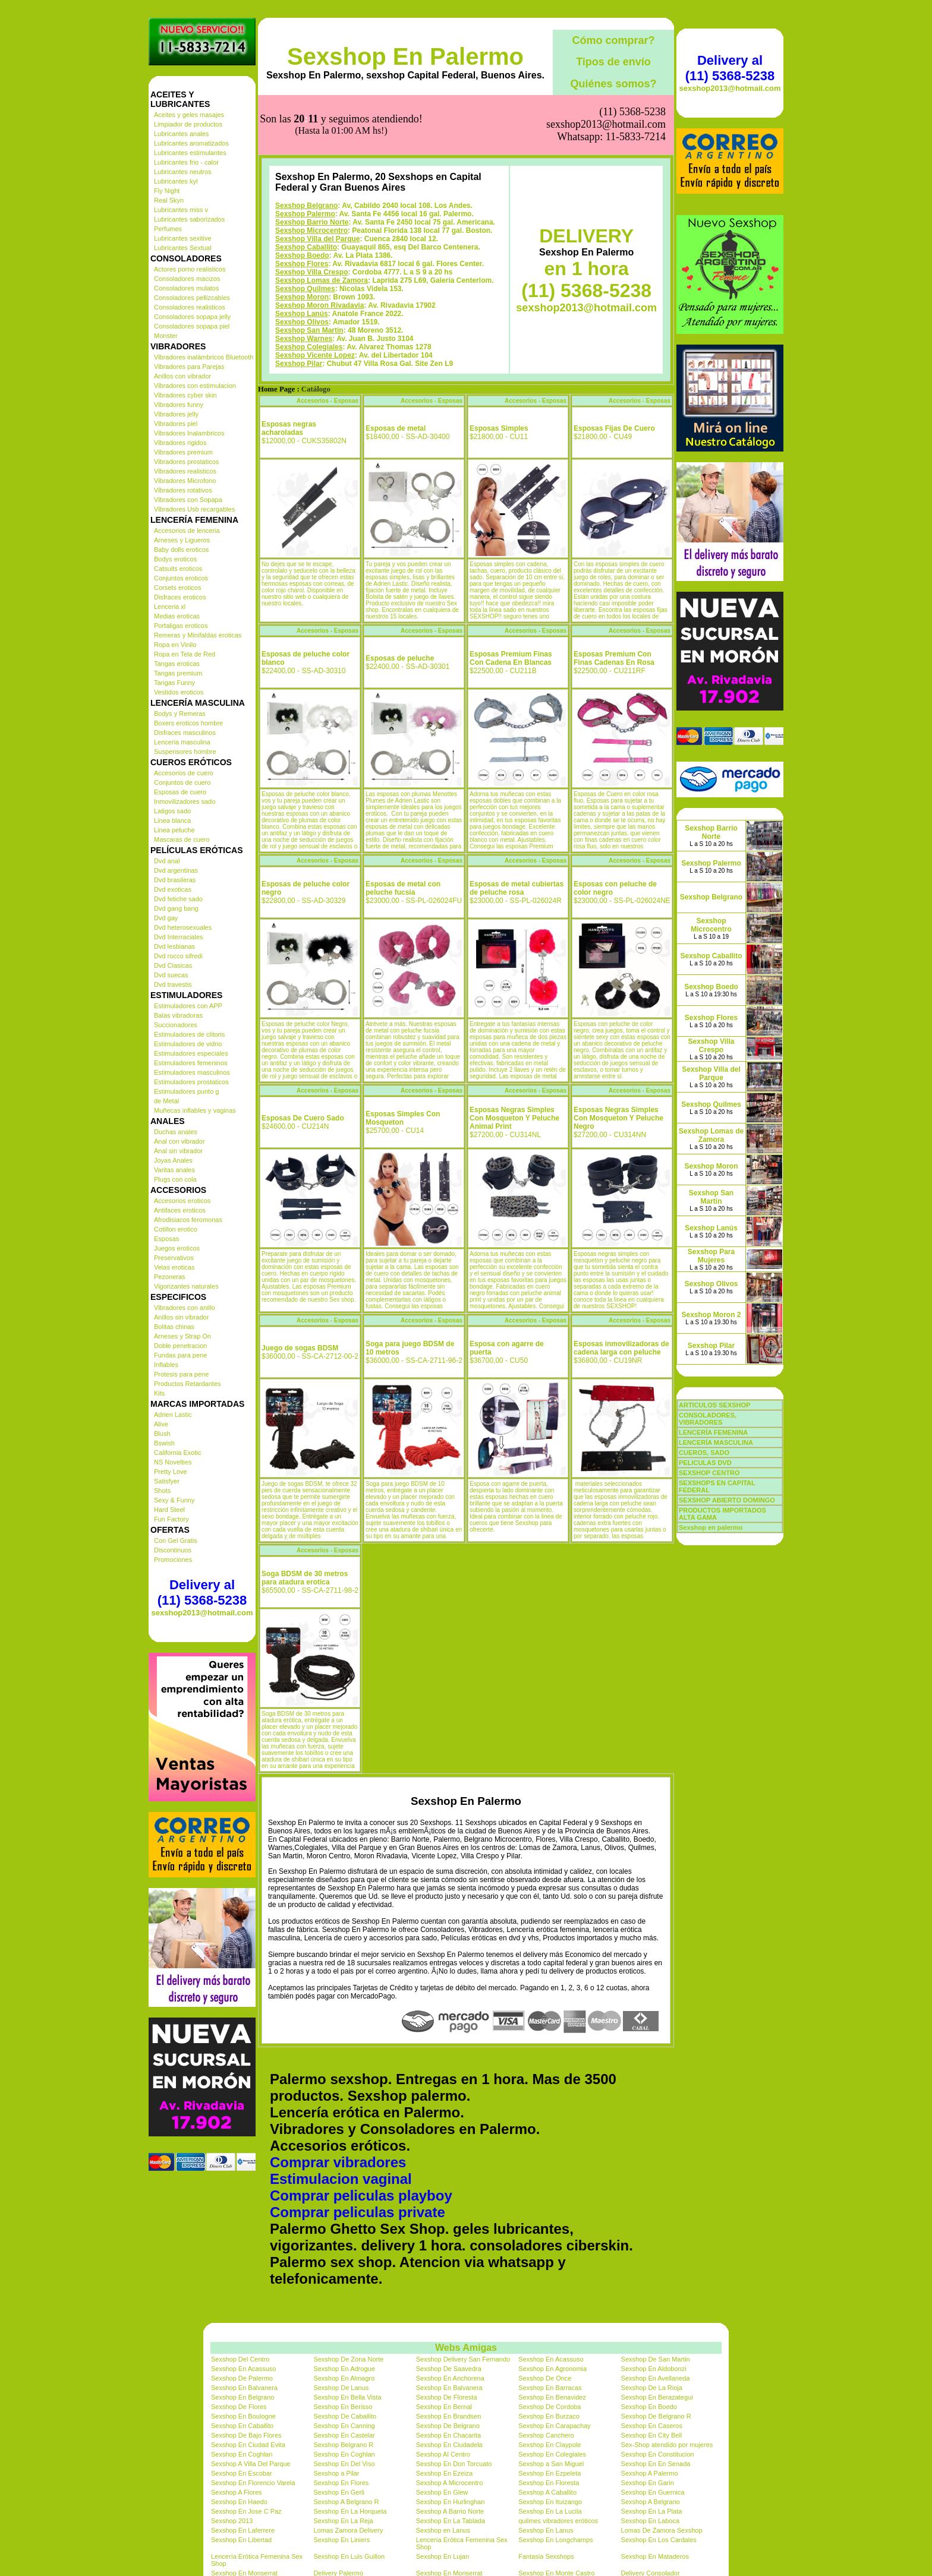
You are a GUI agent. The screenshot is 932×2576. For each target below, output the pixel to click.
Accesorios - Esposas (327, 400)
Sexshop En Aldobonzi (654, 2368)
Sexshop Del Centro (240, 2359)
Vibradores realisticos (185, 471)
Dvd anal (167, 860)
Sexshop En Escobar (241, 2473)
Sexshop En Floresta (548, 2482)
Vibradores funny (178, 404)
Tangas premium (178, 673)
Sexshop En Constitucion (657, 2454)
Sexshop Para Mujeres (711, 1256)
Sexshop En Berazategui (657, 2397)
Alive (161, 1424)
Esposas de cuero (180, 791)
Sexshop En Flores (341, 2482)
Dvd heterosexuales (183, 927)
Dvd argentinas (176, 870)
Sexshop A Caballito (547, 2492)
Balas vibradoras (178, 1015)
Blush (162, 1433)
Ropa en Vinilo (175, 644)
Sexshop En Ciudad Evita (248, 2444)
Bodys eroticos (175, 559)
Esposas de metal (396, 428)
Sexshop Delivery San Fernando (463, 2359)
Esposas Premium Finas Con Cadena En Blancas (511, 658)
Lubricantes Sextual (183, 247)
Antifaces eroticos (180, 1210)
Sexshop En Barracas (549, 2387)
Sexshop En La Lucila (549, 2511)
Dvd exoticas (172, 889)
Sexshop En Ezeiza (444, 2473)
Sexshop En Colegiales (552, 2454)
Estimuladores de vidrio (188, 1043)
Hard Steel (169, 1509)
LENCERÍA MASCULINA (716, 1442)
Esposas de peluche (400, 658)
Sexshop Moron (302, 297)
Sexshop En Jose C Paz (246, 2511)
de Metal (166, 1100)
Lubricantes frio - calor (186, 162)
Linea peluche (174, 830)
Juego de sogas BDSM (300, 1348)
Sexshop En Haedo (239, 2501)
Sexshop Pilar (298, 363)
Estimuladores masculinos (192, 1072)
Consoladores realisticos (189, 307)
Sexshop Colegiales (308, 347)
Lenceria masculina (182, 742)
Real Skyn (169, 200)
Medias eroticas (177, 616)
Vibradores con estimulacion (195, 385)
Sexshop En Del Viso (343, 2463)
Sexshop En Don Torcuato (454, 2463)
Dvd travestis (173, 984)
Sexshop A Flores (236, 2492)
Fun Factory (171, 1519)
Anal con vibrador (179, 1141)
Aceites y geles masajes (189, 114)
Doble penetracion (180, 1345)
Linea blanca (172, 820)
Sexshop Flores (301, 264)
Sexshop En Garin (647, 2482)
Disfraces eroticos (180, 597)
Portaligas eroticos (181, 625)
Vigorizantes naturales (186, 1286)
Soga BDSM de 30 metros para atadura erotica (305, 1578)
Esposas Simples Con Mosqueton (403, 1118)
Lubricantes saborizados (189, 219)
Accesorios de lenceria (187, 530)
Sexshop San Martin (309, 330)
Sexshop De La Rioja (651, 2387)
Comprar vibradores (338, 2162)
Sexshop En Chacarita (448, 2435)
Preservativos (174, 1257)
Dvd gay (166, 917)
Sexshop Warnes (303, 338)
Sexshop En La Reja (343, 2520)
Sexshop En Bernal (444, 2406)
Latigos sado (172, 811)
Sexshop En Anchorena (450, 2378)
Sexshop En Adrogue (343, 2368)
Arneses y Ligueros (182, 540)
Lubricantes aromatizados (191, 143)
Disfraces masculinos (185, 732)
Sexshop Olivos (302, 322)
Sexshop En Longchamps (555, 2539)
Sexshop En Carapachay (554, 2425)
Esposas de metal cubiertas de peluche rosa (516, 888)
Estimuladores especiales (191, 1053)
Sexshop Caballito (306, 247)
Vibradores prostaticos (186, 461)
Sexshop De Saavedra (448, 2368)
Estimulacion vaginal (341, 2179)
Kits (159, 1393)
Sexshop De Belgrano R (656, 2416)
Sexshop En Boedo (649, 2406)
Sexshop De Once (544, 2378)
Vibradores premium (183, 452)
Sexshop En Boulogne (243, 2416)
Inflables (166, 1364)
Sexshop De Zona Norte (348, 2359)
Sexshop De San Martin (655, 2359)
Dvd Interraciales (178, 936)
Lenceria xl (169, 606)
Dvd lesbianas (174, 946)
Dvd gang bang (176, 908)
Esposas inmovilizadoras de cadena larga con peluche (621, 1348)
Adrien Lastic (173, 1414)
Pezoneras (169, 1276)
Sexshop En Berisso (342, 2406)
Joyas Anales (173, 1160)
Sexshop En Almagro (343, 2378)
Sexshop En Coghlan (241, 2454)
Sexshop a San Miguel (551, 2463)
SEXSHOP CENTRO (709, 1472)
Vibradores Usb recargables (194, 509)
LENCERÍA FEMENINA (713, 1432)
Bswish (164, 1443)
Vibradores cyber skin (185, 395)
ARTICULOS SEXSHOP (714, 1405)
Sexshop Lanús (301, 314)
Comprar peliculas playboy (361, 2195)
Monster (166, 335)
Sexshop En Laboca (650, 2520)
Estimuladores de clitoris (189, 1034)
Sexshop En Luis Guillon (349, 2556)
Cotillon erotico (175, 1229)
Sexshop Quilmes (305, 289)
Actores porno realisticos (189, 269)
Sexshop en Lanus (443, 2530)
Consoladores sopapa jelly (192, 316)
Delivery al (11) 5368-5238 (202, 1592)
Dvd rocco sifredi (178, 955)
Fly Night (167, 190)
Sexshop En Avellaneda (655, 2378)
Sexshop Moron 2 (711, 1315)
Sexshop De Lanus (341, 2387)
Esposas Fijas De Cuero (614, 428)
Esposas (166, 1238)
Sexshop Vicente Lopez (315, 355)
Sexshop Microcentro (311, 230)
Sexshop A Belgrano (650, 2501)
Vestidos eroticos (178, 692)
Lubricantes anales (181, 133)
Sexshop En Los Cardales (659, 2539)
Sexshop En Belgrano (242, 2397)
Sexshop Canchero (546, 2435)
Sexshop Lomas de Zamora (321, 280)
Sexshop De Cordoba (549, 2406)
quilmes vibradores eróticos (558, 2520)
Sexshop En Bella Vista (347, 2397)
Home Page (276, 389)
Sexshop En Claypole (549, 2444)
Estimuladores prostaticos (191, 1081)
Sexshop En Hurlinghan (450, 2501)
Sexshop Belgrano (306, 205)
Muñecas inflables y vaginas (195, 1110)
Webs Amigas (466, 2348)
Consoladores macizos (187, 278)
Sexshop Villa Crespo (311, 272)
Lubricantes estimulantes (190, 152)
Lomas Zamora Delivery (348, 2530)
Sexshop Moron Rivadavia (319, 305)
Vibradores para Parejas (189, 366)
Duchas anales (175, 1131)
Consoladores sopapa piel (191, 326)
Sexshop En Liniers (341, 2539)
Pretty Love (170, 1471)
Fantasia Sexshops (546, 2556)
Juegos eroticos (177, 1248)
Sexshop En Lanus (545, 2530)
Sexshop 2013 (232, 2520)
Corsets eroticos (177, 587)
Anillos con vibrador (182, 376)
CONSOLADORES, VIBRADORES (707, 1419)
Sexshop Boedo (302, 255)
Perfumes (168, 228)
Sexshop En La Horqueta (349, 2511)
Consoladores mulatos (186, 288)
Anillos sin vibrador (181, 1317)
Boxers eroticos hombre (188, 723)
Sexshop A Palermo (649, 2473)
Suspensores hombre (185, 751)
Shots (162, 1490)
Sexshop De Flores (239, 2406)
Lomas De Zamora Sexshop (662, 2530)
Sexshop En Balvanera (244, 2387)
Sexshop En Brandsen (448, 2416)
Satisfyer (167, 1481)
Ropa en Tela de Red (184, 654)
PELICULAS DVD (705, 1462)
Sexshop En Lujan (442, 2556)
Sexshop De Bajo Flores (246, 2435)
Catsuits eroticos (178, 568)
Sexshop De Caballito (344, 2416)
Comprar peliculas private (357, 2212)
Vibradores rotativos (183, 490)
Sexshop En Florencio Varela (253, 2482)
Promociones (173, 1559)
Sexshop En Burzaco (549, 2416)
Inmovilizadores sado (184, 801)
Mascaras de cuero (182, 839)
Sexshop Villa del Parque (317, 239)
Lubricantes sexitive (183, 238)
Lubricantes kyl (175, 181)
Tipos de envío (613, 62)
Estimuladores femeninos (191, 1062)
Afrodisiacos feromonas (188, 1219)
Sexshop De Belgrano (448, 2425)
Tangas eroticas (177, 663)
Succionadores (175, 1024)
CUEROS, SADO (704, 1452)
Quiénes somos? (613, 84)
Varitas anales (174, 1169)
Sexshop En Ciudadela (449, 2444)
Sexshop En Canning (343, 2425)
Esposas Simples (499, 428)
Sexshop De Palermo (242, 2378)
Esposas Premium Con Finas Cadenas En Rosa (614, 658)
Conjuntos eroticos (181, 578)
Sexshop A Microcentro (449, 2482)
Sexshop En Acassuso (550, 2359)
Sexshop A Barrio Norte (450, 2511)
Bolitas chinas (174, 1326)
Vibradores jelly (176, 414)
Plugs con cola (175, 1179)
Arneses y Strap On (182, 1336)
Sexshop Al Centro (443, 2454)
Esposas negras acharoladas (289, 428)
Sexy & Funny (174, 1500)
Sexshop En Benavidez (552, 2397)
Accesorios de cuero (183, 772)
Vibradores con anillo (184, 1307)
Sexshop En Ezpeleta (549, 2473)
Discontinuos (172, 1550)
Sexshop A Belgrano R (346, 2501)
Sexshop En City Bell (651, 2435)
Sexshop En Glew (442, 2492)
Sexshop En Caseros (651, 2425)
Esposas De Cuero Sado (303, 1118)
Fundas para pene (180, 1355)
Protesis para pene (181, 1374)
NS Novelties (173, 1462)
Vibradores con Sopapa (188, 499)
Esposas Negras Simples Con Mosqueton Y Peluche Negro (618, 1118)
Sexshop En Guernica (653, 2492)
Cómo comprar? (613, 40)
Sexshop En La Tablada (450, 2520)
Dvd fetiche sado (178, 898)
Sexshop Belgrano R (343, 2444)
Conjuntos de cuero (182, 782)
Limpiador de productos (188, 124)
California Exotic (177, 1452)
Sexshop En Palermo (405, 56)
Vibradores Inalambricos (189, 433)
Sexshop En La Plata (651, 2511)
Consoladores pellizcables (192, 297)
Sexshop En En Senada (656, 2463)
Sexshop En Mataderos (655, 2556)
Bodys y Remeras (180, 713)
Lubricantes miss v (181, 209)
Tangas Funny (174, 682)
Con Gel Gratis (175, 1540)
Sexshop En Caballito (242, 2425)
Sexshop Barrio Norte (311, 222)
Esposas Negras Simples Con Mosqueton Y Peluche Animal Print (514, 1118)
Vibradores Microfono (185, 480)
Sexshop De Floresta (446, 2397)
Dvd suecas (171, 974)
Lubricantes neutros (183, 171)
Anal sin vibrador (178, 1150)
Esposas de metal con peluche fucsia (403, 888)
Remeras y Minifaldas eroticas (197, 635)
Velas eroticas (174, 1267)
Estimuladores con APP (188, 1005)
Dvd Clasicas (173, 965)
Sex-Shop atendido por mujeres (667, 2444)
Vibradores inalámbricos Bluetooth (203, 357)
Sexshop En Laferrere (243, 2530)
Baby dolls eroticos (181, 549)
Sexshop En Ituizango (550, 2501)
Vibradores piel (175, 423)
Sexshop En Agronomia (552, 2368)
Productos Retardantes (187, 1383)
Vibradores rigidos (180, 442)
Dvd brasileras (175, 879)
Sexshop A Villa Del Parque (251, 2463)
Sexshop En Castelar (343, 2435)
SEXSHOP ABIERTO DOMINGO (727, 1500)
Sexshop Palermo (305, 214)
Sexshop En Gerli (338, 2492)
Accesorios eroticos (182, 1200)
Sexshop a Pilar (336, 2473)
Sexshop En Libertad (241, 2539)
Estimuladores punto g (186, 1091)
